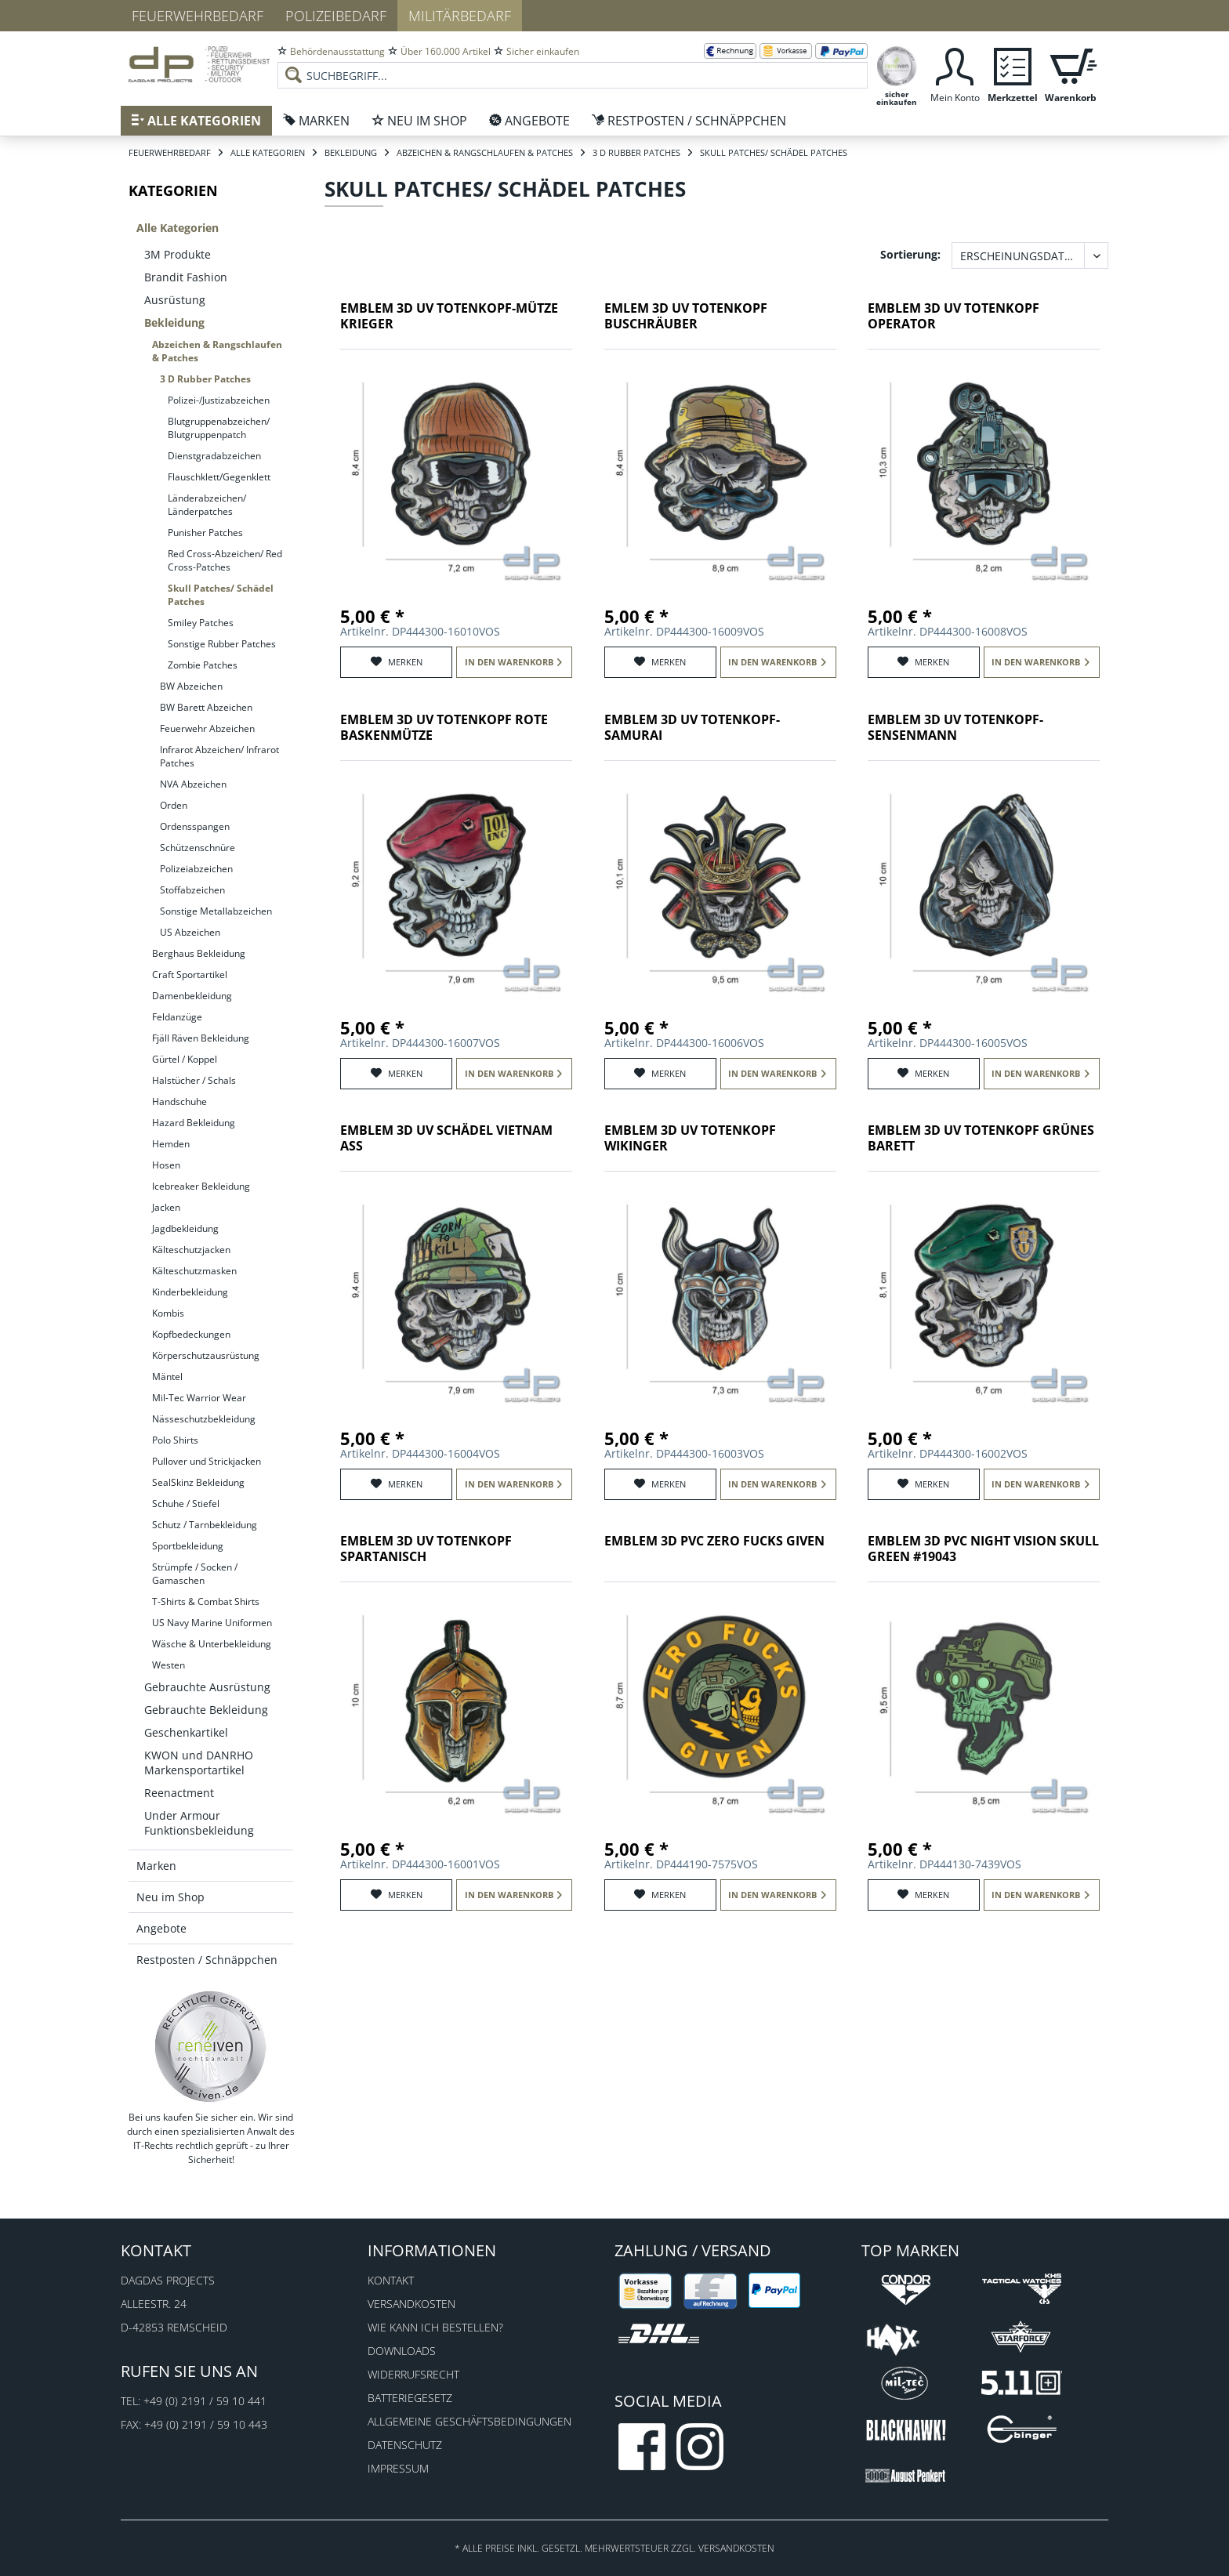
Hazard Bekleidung (193, 1122)
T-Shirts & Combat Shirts (205, 1601)
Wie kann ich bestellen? (435, 2327)
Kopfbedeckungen (191, 1334)
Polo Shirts (175, 1440)
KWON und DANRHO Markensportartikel (198, 1762)
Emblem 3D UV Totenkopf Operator (953, 316)
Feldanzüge (177, 1017)
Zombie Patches (202, 665)
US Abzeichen (190, 932)
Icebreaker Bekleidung (201, 1186)
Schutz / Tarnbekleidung (204, 1524)
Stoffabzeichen (192, 890)
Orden (173, 805)
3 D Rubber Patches (205, 379)
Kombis (168, 1313)
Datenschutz (405, 2444)
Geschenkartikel (186, 1732)
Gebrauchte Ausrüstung (207, 1686)
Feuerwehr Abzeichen (207, 728)
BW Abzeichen (191, 686)
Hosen (166, 1165)
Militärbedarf (459, 15)
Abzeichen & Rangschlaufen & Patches (217, 351)
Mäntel (167, 1376)
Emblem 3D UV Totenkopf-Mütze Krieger (449, 316)
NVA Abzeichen (193, 784)
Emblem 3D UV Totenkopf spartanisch (426, 1549)
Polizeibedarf (335, 15)
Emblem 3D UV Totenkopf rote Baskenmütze (444, 728)
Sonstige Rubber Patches (222, 643)
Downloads (402, 2350)
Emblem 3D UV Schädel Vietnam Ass (446, 1138)
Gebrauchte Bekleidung (206, 1709)
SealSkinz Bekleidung (198, 1482)
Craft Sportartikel (189, 974)
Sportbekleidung (187, 1545)
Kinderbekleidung (190, 1292)
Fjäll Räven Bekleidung (200, 1038)
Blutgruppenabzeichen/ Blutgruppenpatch (219, 428)
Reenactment (179, 1792)
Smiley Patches (201, 622)
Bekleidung (174, 322)
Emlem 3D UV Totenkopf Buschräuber (685, 316)
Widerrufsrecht (413, 2374)
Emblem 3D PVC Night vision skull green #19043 (983, 1549)
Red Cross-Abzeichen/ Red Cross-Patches (225, 560)
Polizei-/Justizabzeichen (219, 400)
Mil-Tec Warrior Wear (199, 1397)
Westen (168, 1665)
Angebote (161, 1928)
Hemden (171, 1143)
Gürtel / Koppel (184, 1059)
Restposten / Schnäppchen (206, 1959)
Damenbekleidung (192, 995)
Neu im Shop (170, 1896)
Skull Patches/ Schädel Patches (221, 595)
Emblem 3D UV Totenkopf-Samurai (692, 728)
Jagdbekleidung (185, 1228)
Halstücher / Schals (194, 1080)
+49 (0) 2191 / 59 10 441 (204, 2400)
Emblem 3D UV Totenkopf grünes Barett (981, 1138)
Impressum (398, 2468)
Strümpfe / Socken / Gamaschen (194, 1573)
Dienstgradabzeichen (214, 455)
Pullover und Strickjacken (206, 1461)
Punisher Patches (205, 532)
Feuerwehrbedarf (197, 15)
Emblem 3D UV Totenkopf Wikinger (690, 1138)
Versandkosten (411, 2303)
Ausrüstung (174, 299)
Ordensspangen (195, 826)
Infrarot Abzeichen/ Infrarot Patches (219, 756)
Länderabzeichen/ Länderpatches (207, 504)
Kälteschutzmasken (194, 1270)
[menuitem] (572, 62)
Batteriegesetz (410, 2397)
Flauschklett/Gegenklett (219, 477)
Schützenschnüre (197, 847)
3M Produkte (177, 254)
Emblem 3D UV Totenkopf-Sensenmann (955, 728)
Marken (156, 1865)
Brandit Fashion (185, 277)
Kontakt (391, 2280)
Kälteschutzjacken (191, 1249)
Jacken (166, 1207)
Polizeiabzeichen (196, 868)
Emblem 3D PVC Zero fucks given (714, 1541)
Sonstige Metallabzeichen (216, 911)
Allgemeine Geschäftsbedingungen (469, 2421)
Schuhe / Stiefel (185, 1503)
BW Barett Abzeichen (206, 707)
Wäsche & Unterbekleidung (211, 1643)
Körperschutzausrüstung (205, 1355)
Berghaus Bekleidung (198, 953)
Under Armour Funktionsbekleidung (199, 1823)
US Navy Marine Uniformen (212, 1622)
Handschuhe (179, 1101)
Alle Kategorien (177, 227)
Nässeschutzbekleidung (204, 1419)
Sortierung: (910, 254)
